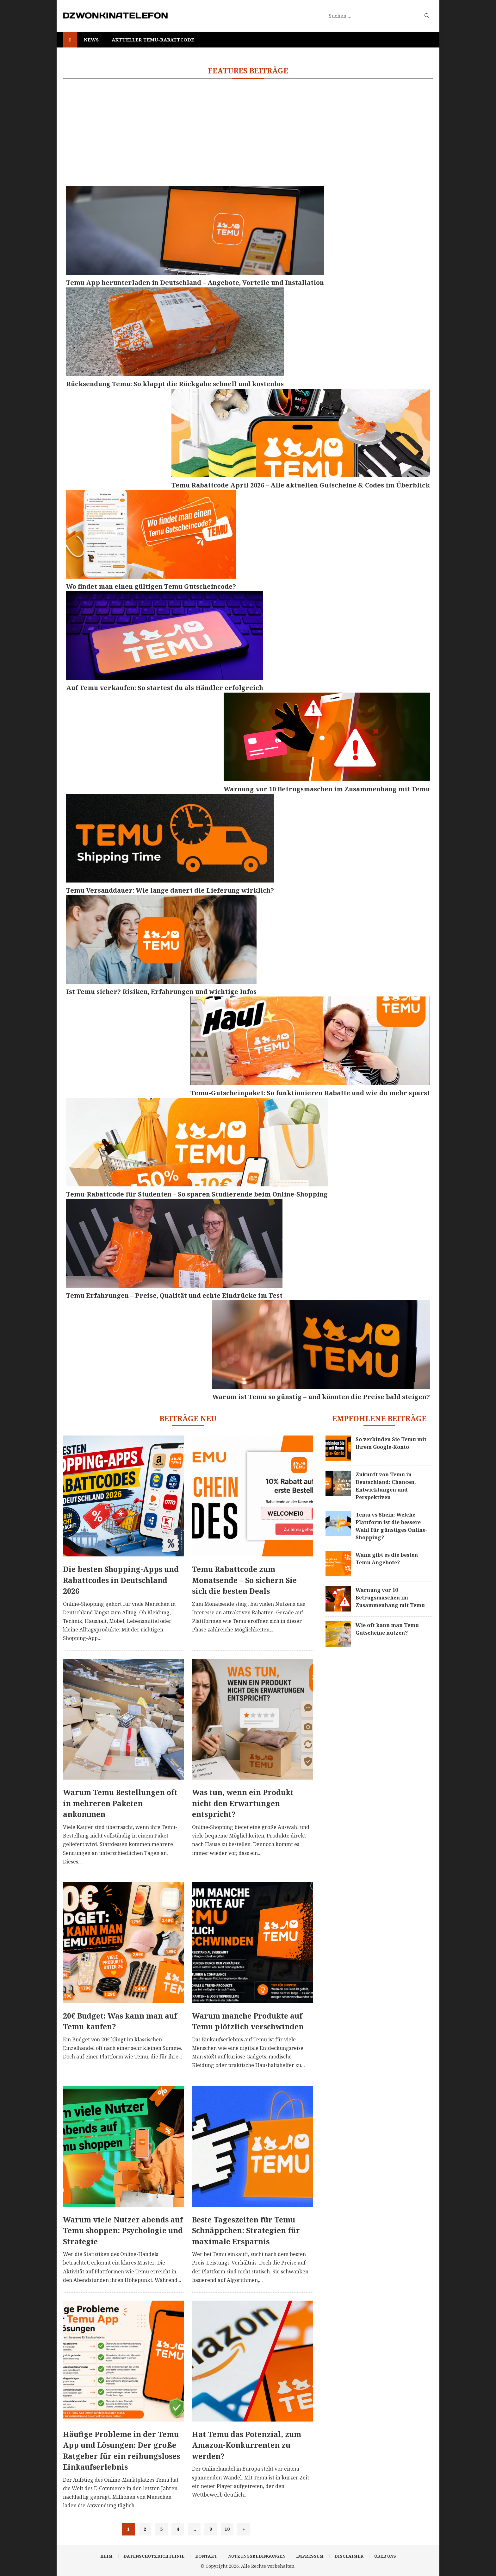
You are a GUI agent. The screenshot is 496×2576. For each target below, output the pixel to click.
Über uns (385, 2556)
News (91, 39)
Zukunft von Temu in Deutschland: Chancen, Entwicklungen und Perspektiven (386, 1486)
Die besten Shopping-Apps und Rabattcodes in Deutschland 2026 (121, 1580)
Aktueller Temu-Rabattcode (153, 39)
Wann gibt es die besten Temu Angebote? (387, 1558)
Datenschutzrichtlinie (153, 2556)
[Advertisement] (248, 132)
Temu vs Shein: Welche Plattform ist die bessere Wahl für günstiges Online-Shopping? (391, 1526)
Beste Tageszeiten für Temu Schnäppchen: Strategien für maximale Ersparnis (246, 2230)
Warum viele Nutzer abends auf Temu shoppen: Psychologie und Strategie (123, 2230)
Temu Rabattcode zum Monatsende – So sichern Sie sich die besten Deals (244, 1580)
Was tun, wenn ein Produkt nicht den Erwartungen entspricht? (243, 1803)
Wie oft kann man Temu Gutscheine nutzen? (387, 1629)
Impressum (310, 2556)
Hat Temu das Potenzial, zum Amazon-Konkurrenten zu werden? (246, 2445)
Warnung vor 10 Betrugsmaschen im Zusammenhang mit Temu (390, 1597)
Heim (106, 2556)
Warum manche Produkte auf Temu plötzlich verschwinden (248, 2021)
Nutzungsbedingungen (256, 2556)
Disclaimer (348, 2556)
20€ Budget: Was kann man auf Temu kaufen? (120, 2021)
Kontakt (206, 2556)
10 (227, 2529)
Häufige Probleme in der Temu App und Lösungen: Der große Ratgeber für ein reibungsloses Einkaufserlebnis (121, 2450)
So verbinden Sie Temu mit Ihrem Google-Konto (391, 1443)
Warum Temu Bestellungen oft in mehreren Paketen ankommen (120, 1803)
